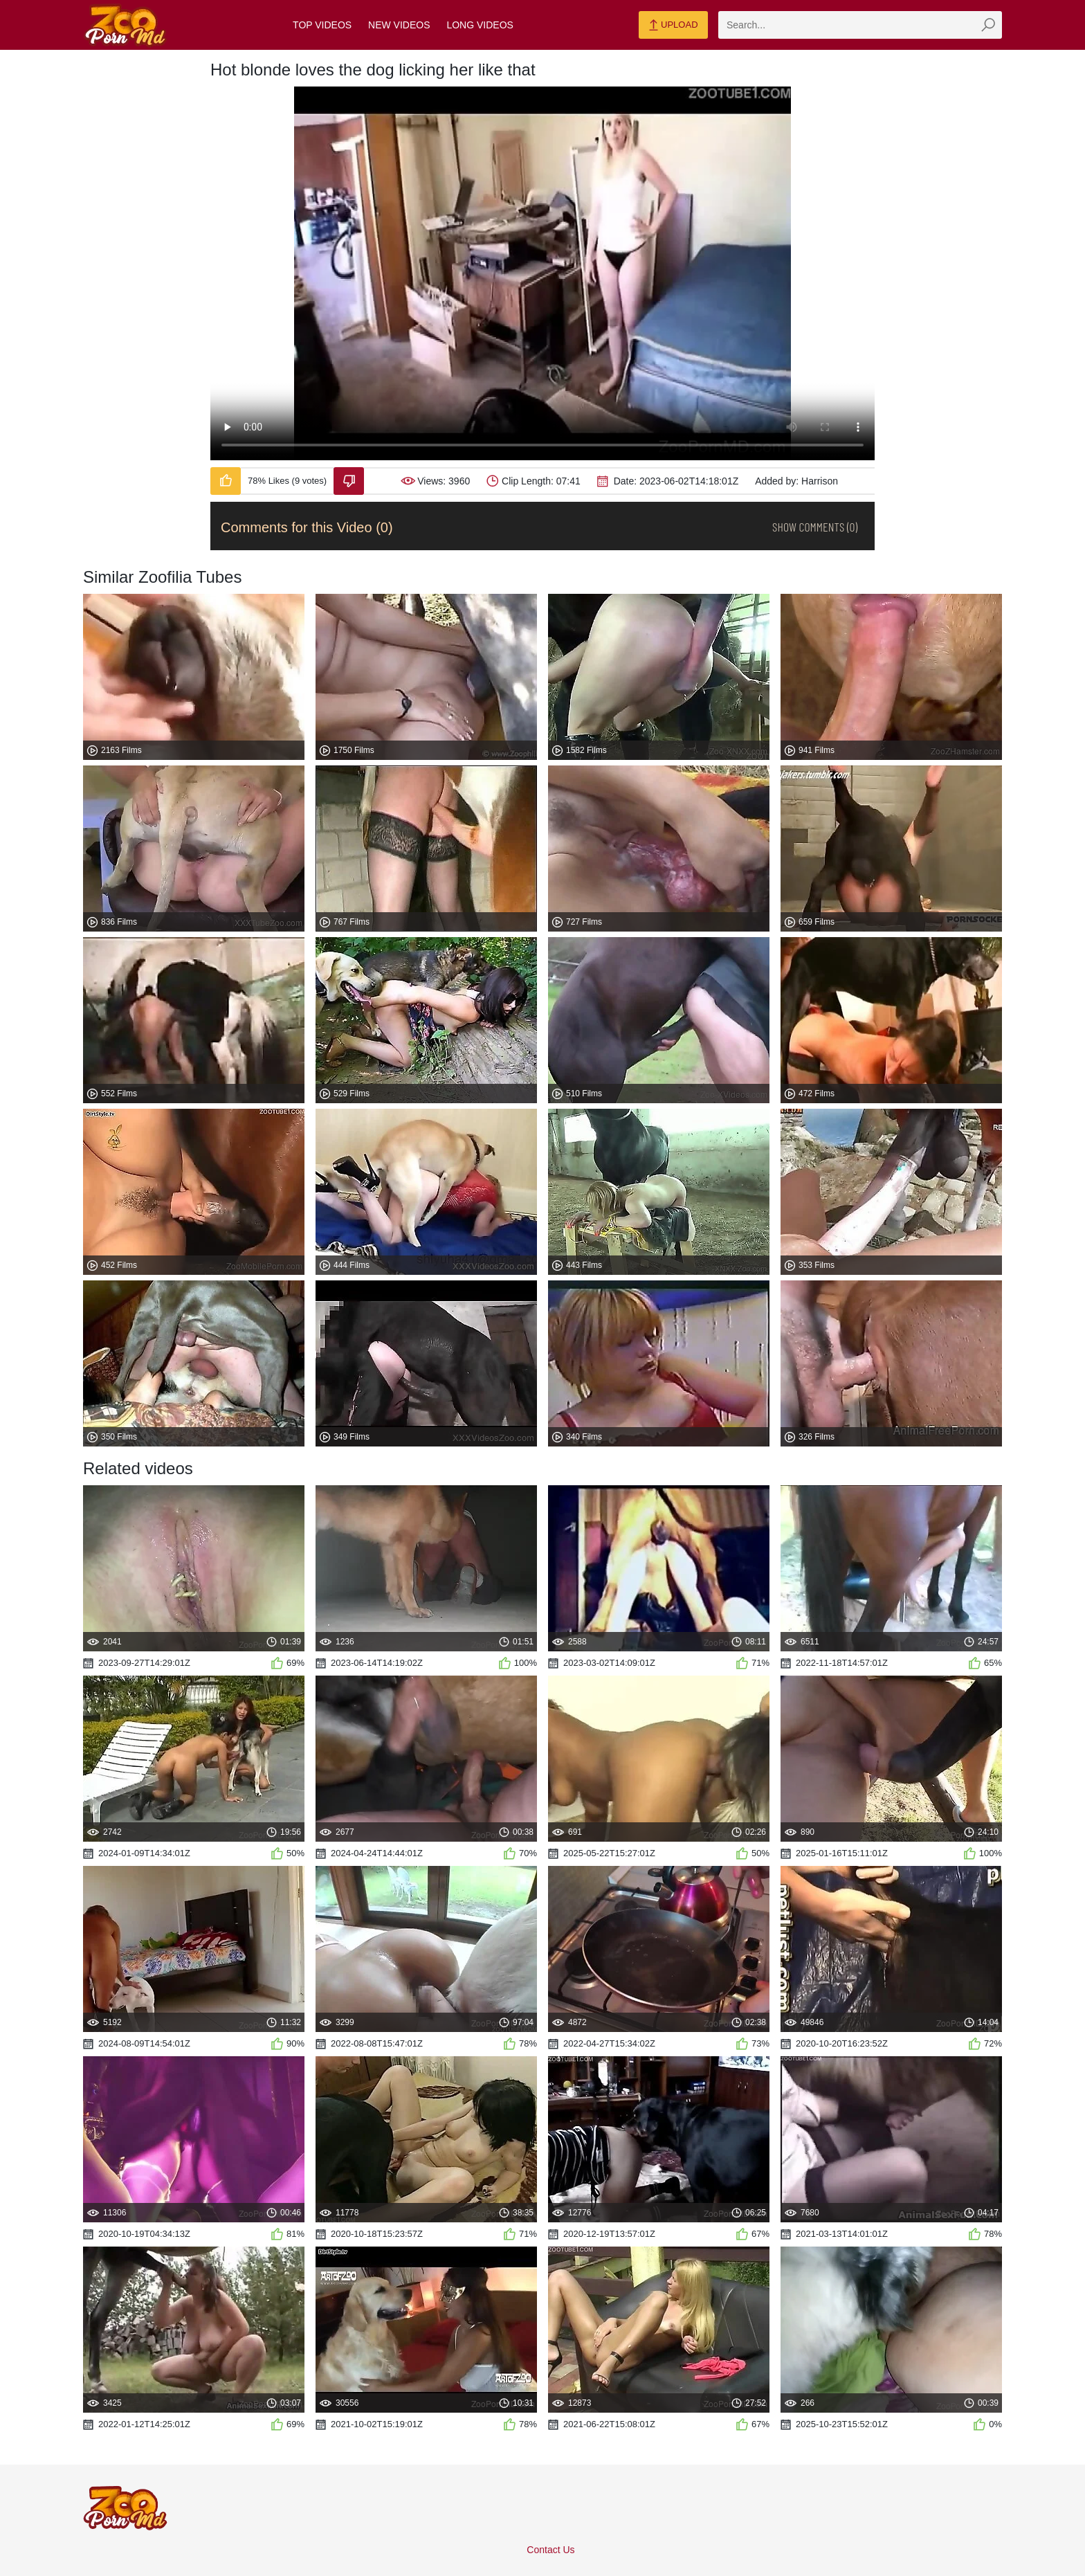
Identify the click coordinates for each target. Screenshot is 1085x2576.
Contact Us (550, 2549)
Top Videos (322, 24)
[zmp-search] (860, 25)
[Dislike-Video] (349, 481)
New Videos (399, 24)
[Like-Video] (225, 481)
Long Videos (479, 24)
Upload (673, 26)
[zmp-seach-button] (988, 25)
